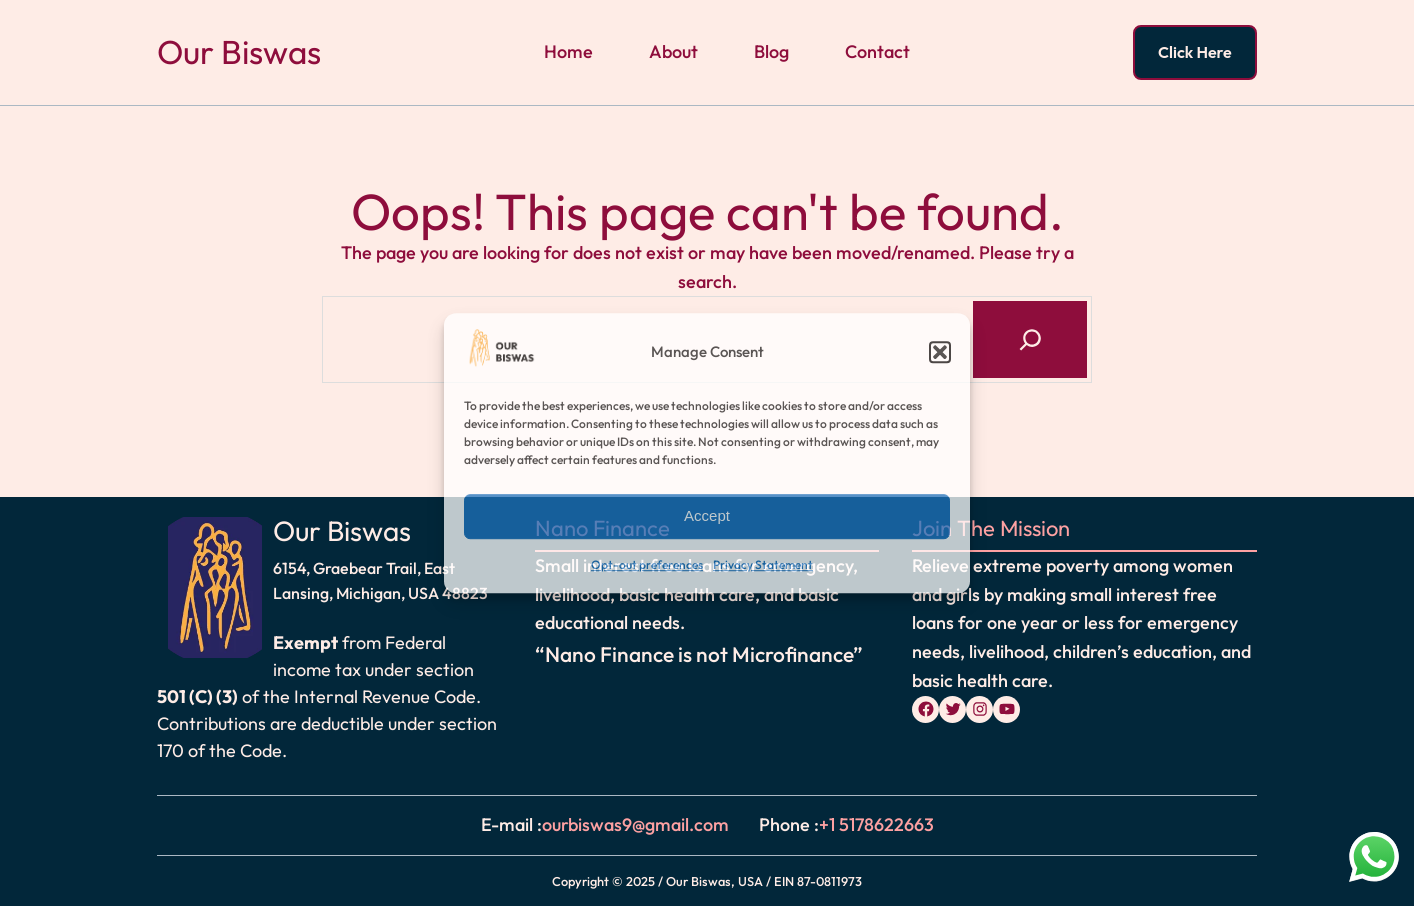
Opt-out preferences (647, 564)
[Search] (1030, 339)
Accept (707, 516)
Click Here (1195, 52)
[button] (940, 353)
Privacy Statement (763, 564)
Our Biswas (239, 52)
